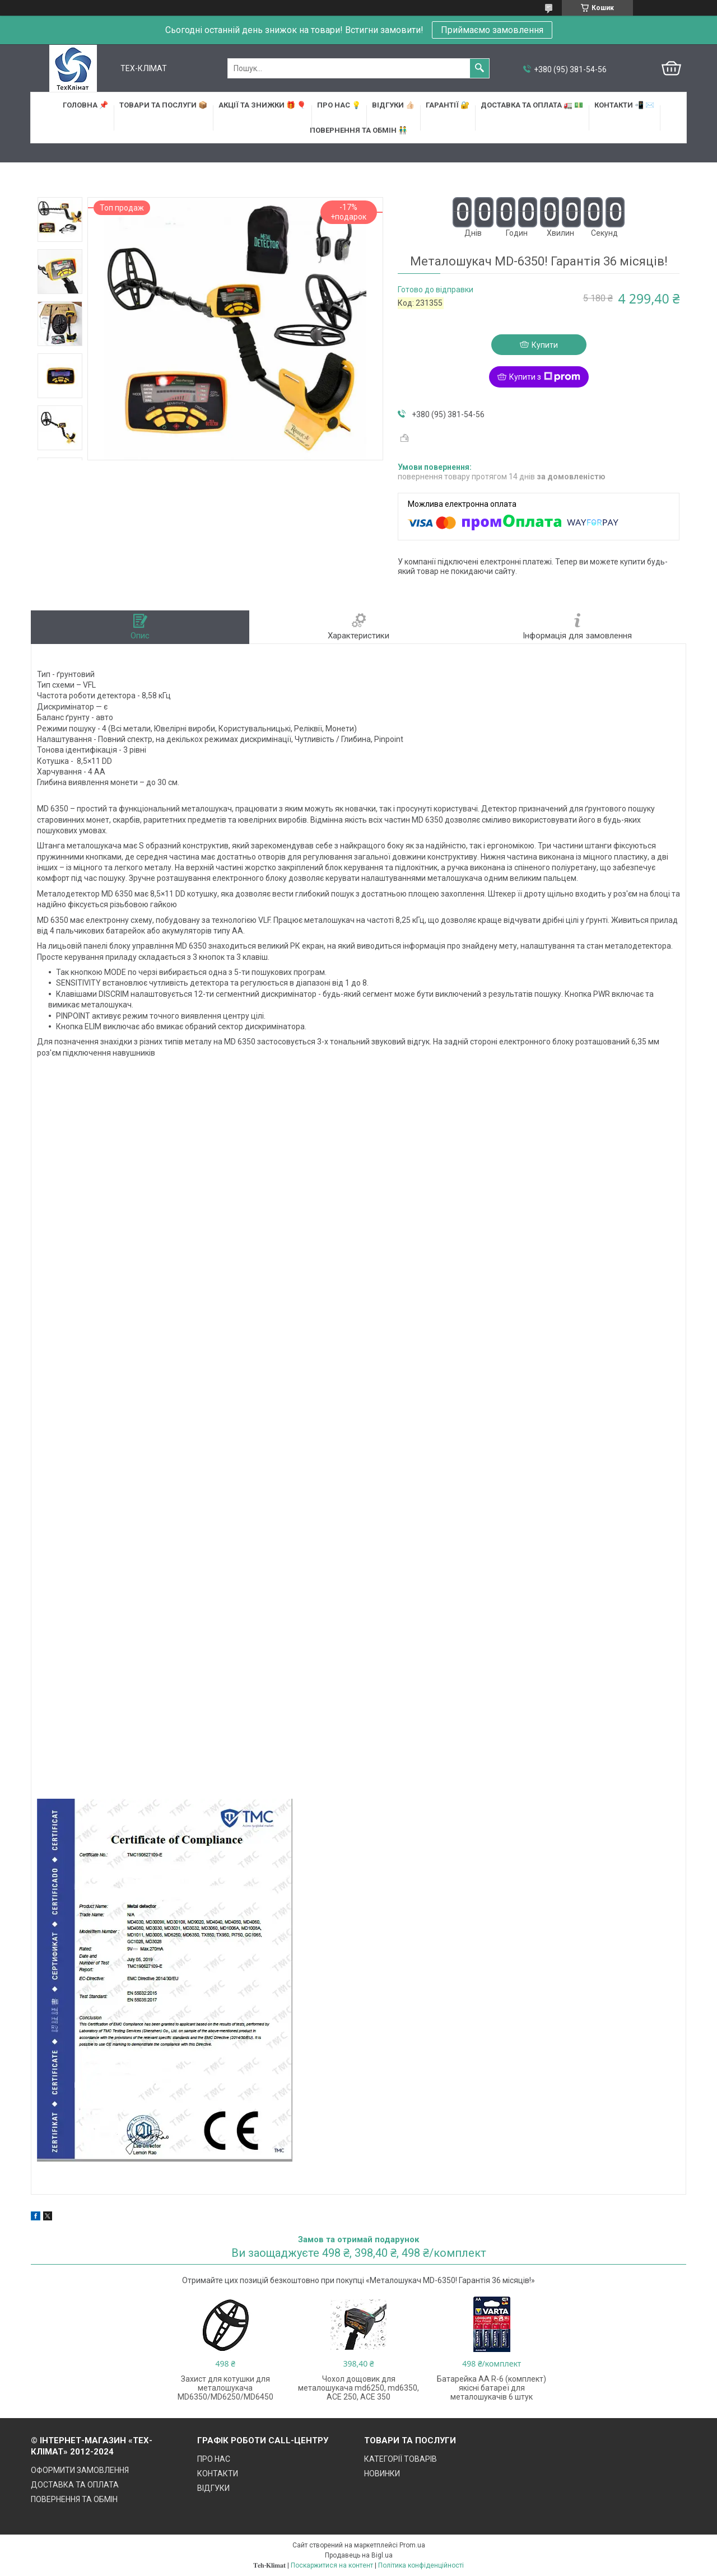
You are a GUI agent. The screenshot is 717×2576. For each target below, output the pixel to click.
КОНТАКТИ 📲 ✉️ (624, 105)
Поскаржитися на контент (332, 2565)
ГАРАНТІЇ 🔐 (447, 105)
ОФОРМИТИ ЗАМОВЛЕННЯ (80, 2470)
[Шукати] (479, 68)
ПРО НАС (213, 2458)
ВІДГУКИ (213, 2488)
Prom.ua (412, 2545)
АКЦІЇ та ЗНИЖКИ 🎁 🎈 (262, 105)
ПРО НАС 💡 (339, 105)
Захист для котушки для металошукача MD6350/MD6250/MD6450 (225, 2387)
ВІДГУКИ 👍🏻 (393, 105)
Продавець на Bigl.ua (359, 2555)
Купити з (544, 377)
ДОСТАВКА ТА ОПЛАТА (75, 2484)
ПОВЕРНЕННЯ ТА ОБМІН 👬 (358, 130)
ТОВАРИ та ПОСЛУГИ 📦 (163, 105)
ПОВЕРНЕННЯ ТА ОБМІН (74, 2499)
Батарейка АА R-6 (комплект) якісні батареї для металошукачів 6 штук (491, 2387)
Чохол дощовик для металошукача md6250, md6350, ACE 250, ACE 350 (358, 2387)
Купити (545, 344)
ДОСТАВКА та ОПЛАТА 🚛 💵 (532, 105)
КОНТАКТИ (217, 2473)
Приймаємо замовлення (492, 30)
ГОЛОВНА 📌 (85, 105)
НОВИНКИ (382, 2473)
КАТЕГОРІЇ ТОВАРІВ (400, 2458)
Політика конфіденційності (421, 2565)
